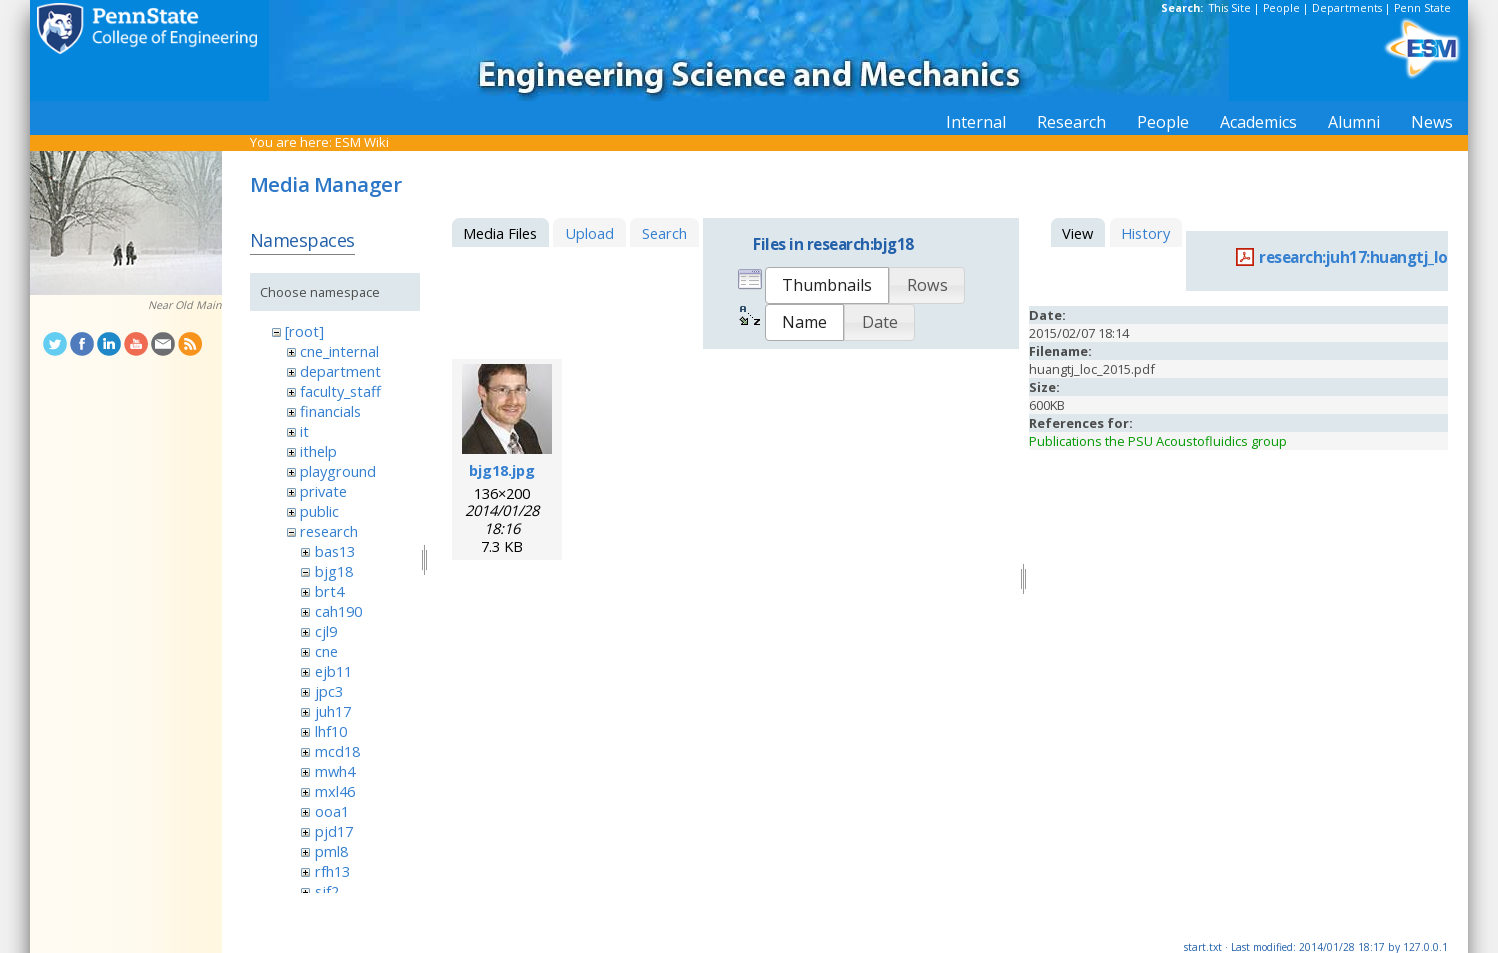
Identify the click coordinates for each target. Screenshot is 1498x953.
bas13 (335, 551)
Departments (1347, 8)
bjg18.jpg (502, 470)
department (340, 371)
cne (326, 651)
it (304, 431)
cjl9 (326, 631)
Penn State (1422, 8)
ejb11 (333, 671)
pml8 (331, 851)
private (323, 491)
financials (330, 411)
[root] (304, 331)
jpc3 (329, 691)
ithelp (318, 451)
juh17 (333, 711)
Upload (589, 233)
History (1145, 233)
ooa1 (332, 811)
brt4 (329, 591)
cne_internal (339, 351)
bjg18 (334, 571)
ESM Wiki (362, 142)
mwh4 (335, 771)
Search (664, 233)
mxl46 (335, 791)
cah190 (338, 611)
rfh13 (332, 871)
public (319, 511)
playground (338, 471)
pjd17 (334, 831)
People (1281, 8)
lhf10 (331, 731)
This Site (1230, 8)
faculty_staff (340, 391)
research (329, 531)
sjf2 (327, 891)
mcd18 (337, 751)
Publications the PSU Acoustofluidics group (1158, 441)
